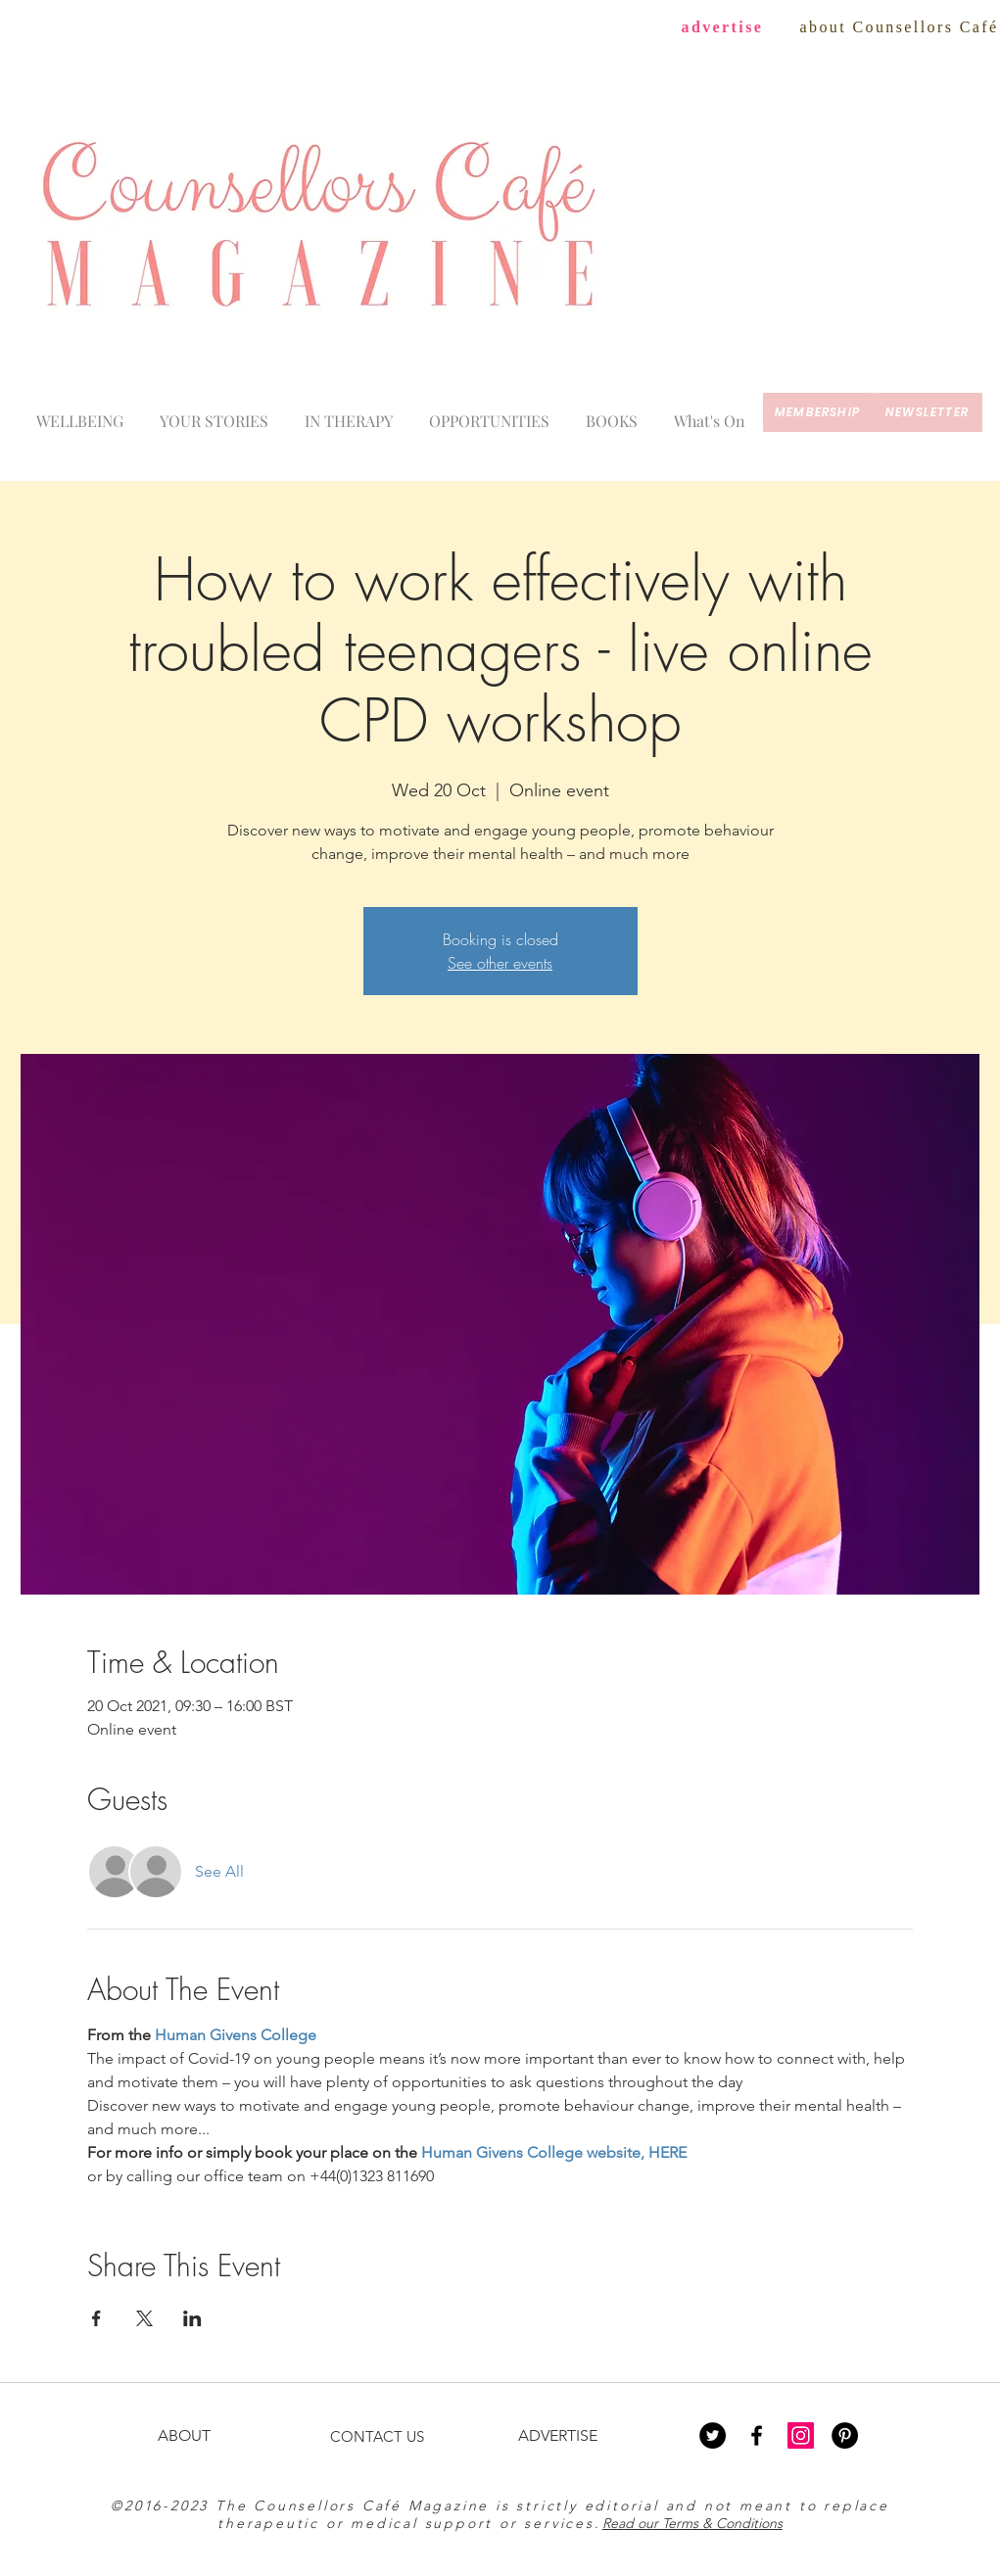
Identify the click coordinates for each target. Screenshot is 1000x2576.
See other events (500, 963)
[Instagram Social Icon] (800, 2435)
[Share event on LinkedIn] (192, 2318)
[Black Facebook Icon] (756, 2435)
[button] (710, 412)
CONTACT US (377, 2436)
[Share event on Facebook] (96, 2318)
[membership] (818, 412)
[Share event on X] (144, 2318)
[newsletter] (927, 412)
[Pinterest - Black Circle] (845, 2435)
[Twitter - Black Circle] (712, 2435)
